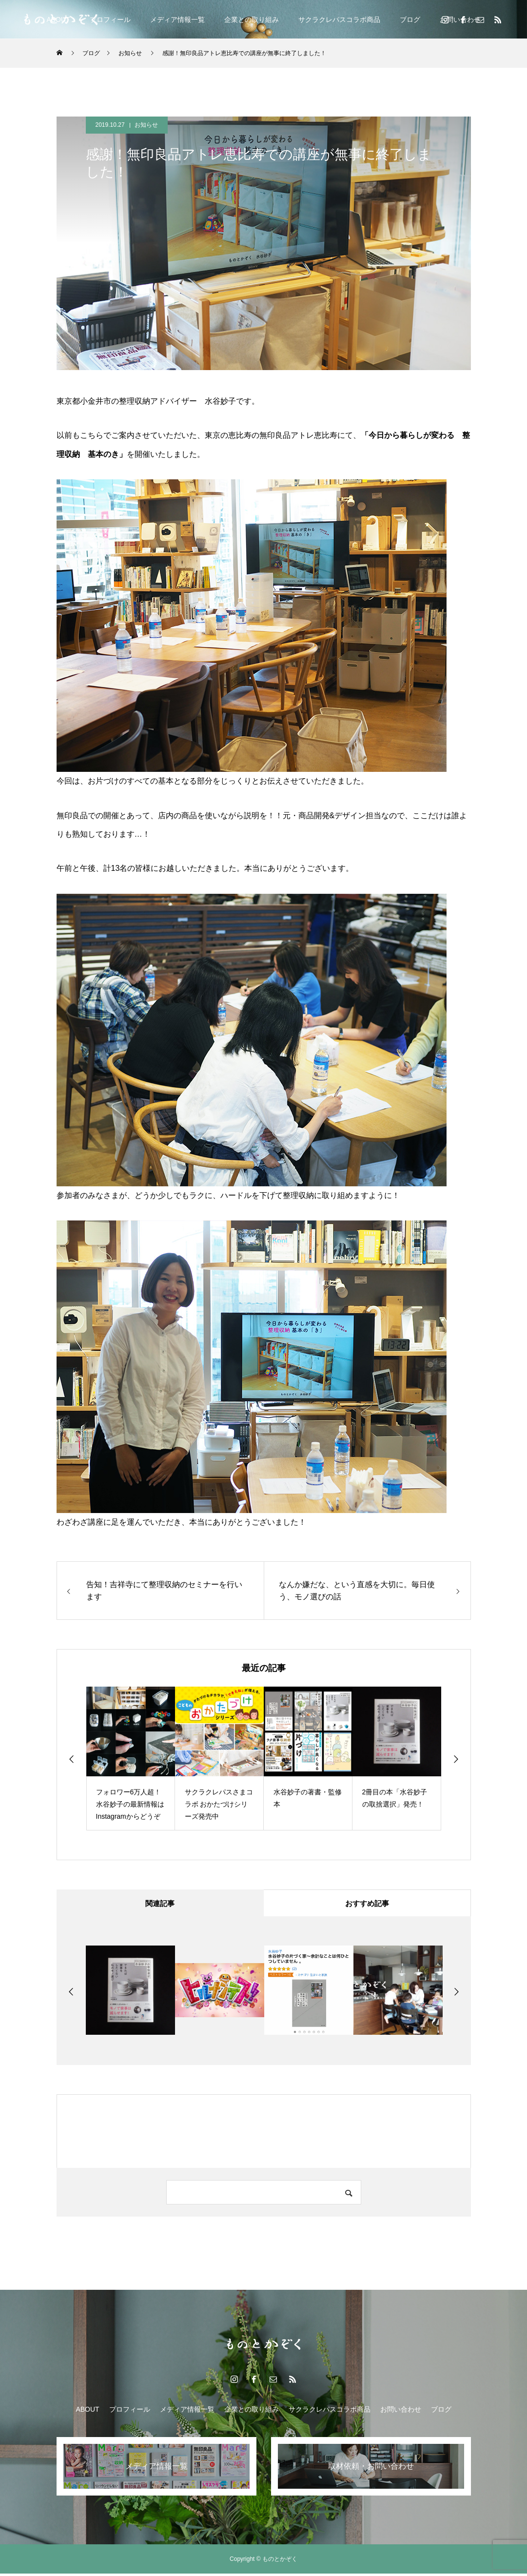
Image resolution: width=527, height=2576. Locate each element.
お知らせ (146, 124)
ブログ (410, 19)
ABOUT (87, 2412)
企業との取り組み (251, 19)
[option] (130, 1758)
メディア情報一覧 (177, 19)
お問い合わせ (400, 2412)
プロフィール (110, 19)
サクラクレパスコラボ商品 (339, 19)
